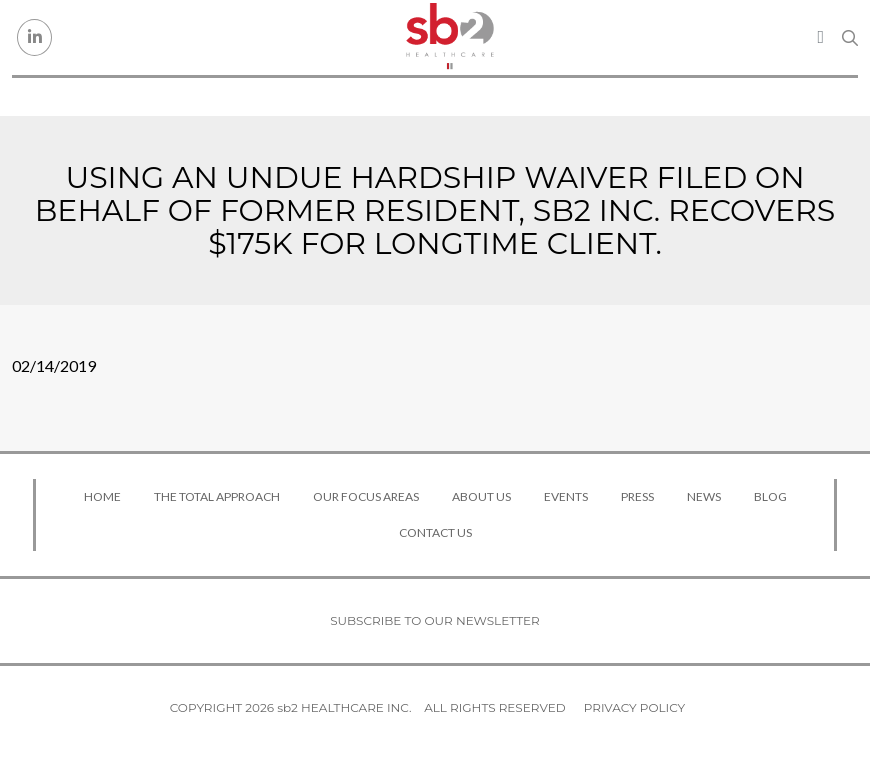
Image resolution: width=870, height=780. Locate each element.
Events (566, 496)
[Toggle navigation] (820, 37)
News (704, 496)
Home (102, 496)
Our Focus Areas (366, 496)
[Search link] (850, 38)
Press (637, 496)
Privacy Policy (634, 707)
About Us (481, 496)
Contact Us (435, 532)
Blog (770, 496)
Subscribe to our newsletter (435, 620)
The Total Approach (217, 496)
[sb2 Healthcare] (450, 37)
